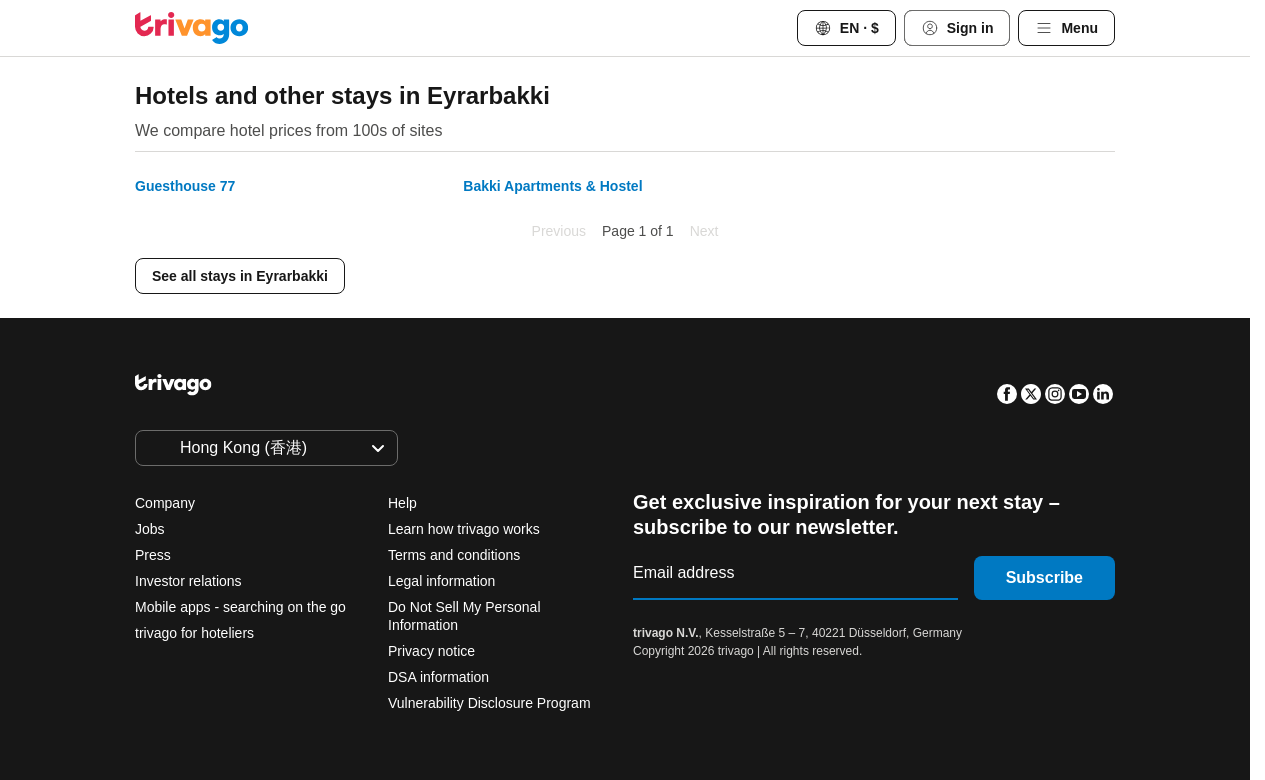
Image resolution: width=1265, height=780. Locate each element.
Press (153, 555)
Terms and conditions (454, 555)
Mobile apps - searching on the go (240, 607)
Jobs (150, 529)
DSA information (438, 677)
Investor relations (188, 581)
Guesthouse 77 (185, 186)
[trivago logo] (192, 28)
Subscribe (1044, 577)
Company (165, 503)
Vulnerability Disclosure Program (489, 703)
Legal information (441, 581)
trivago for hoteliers (194, 633)
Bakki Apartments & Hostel (552, 186)
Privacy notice (431, 651)
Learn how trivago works (464, 529)
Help (402, 503)
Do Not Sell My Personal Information (464, 616)
